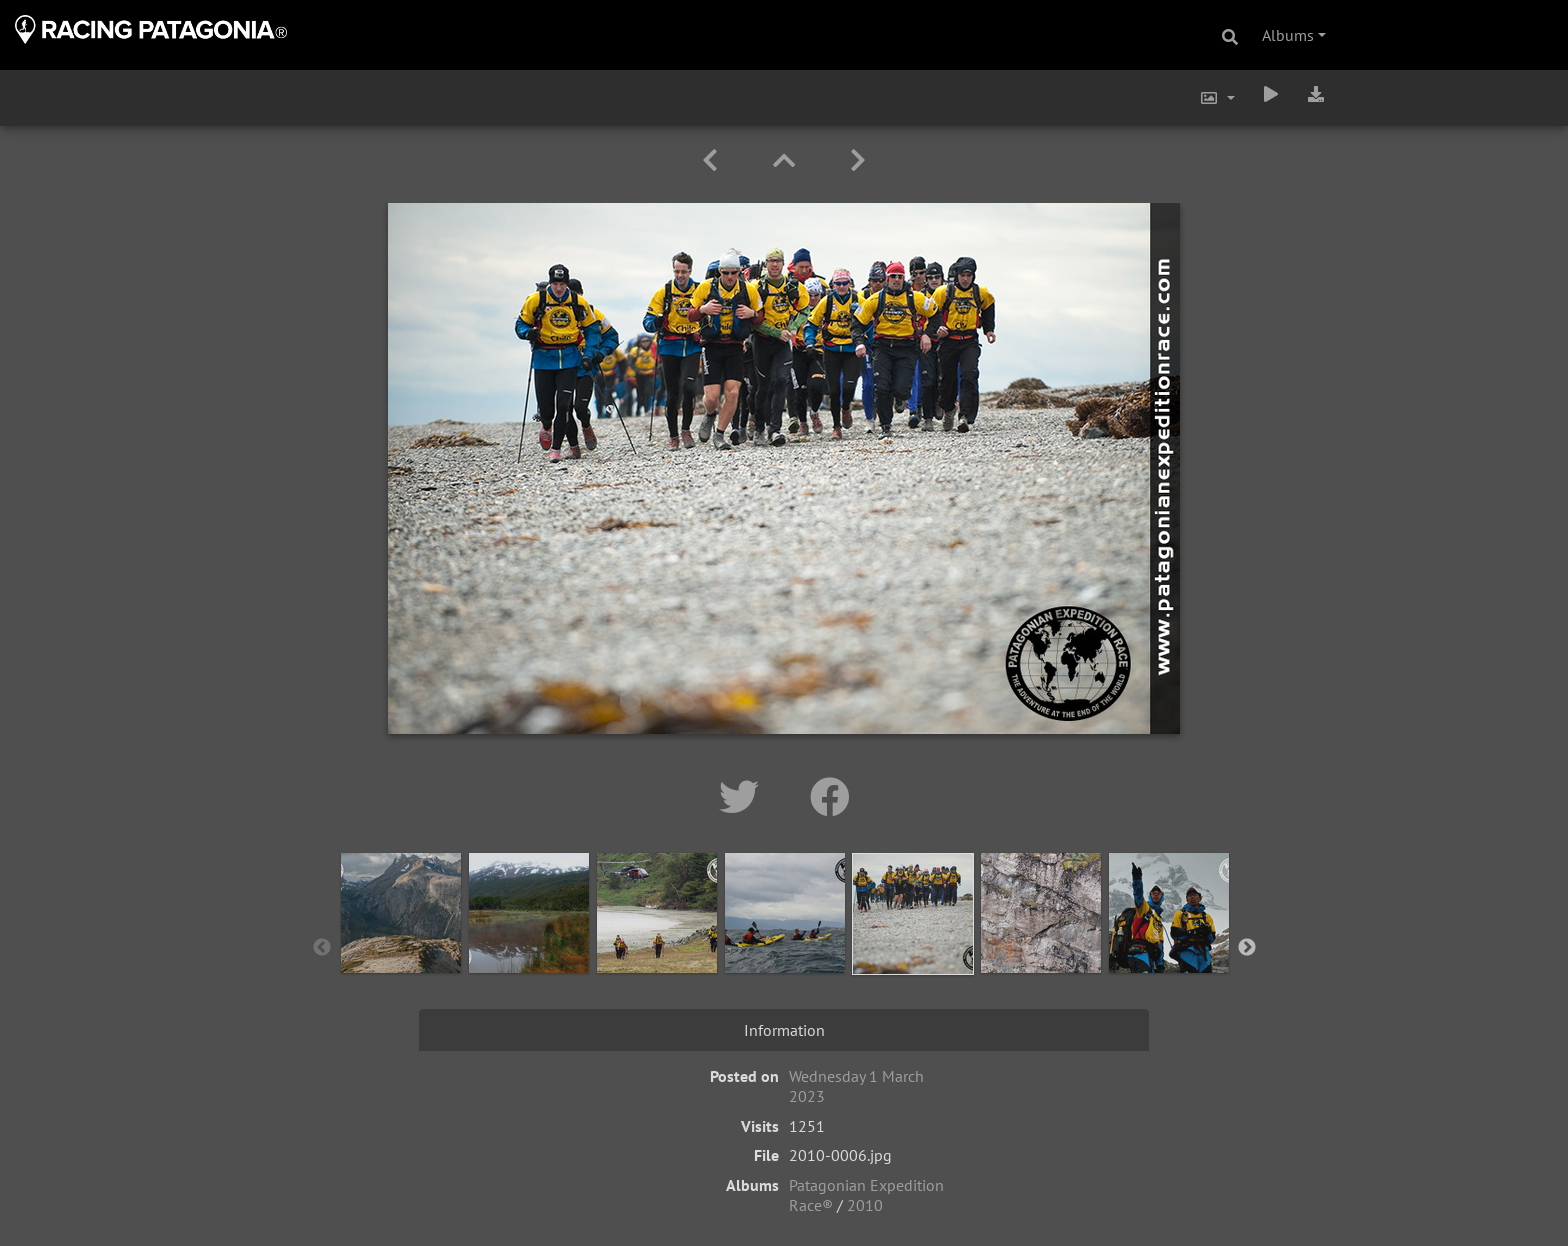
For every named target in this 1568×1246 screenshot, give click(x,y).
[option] (401, 944)
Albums (1288, 35)
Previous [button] (322, 948)
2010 (865, 1205)
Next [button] (1247, 948)
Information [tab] (784, 1030)
